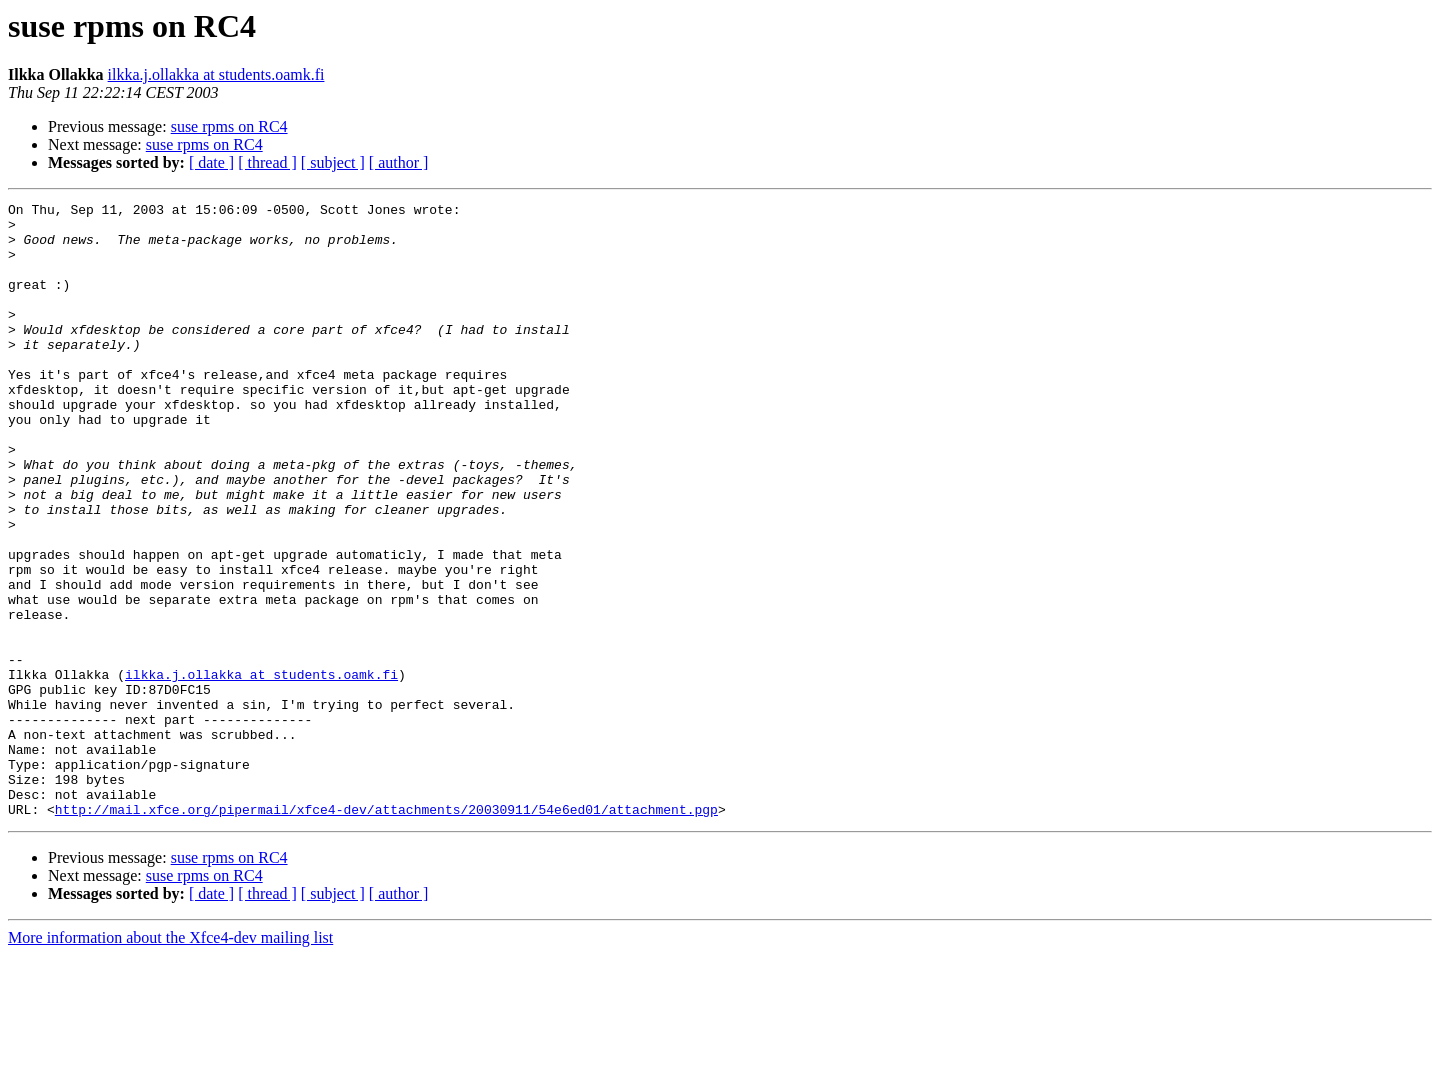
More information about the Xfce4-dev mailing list (170, 1060)
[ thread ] (267, 162)
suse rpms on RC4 (229, 126)
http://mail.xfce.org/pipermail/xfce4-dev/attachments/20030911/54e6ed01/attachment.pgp (386, 932)
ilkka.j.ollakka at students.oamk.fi (216, 74)
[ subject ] (333, 162)
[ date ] (211, 162)
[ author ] (399, 162)
